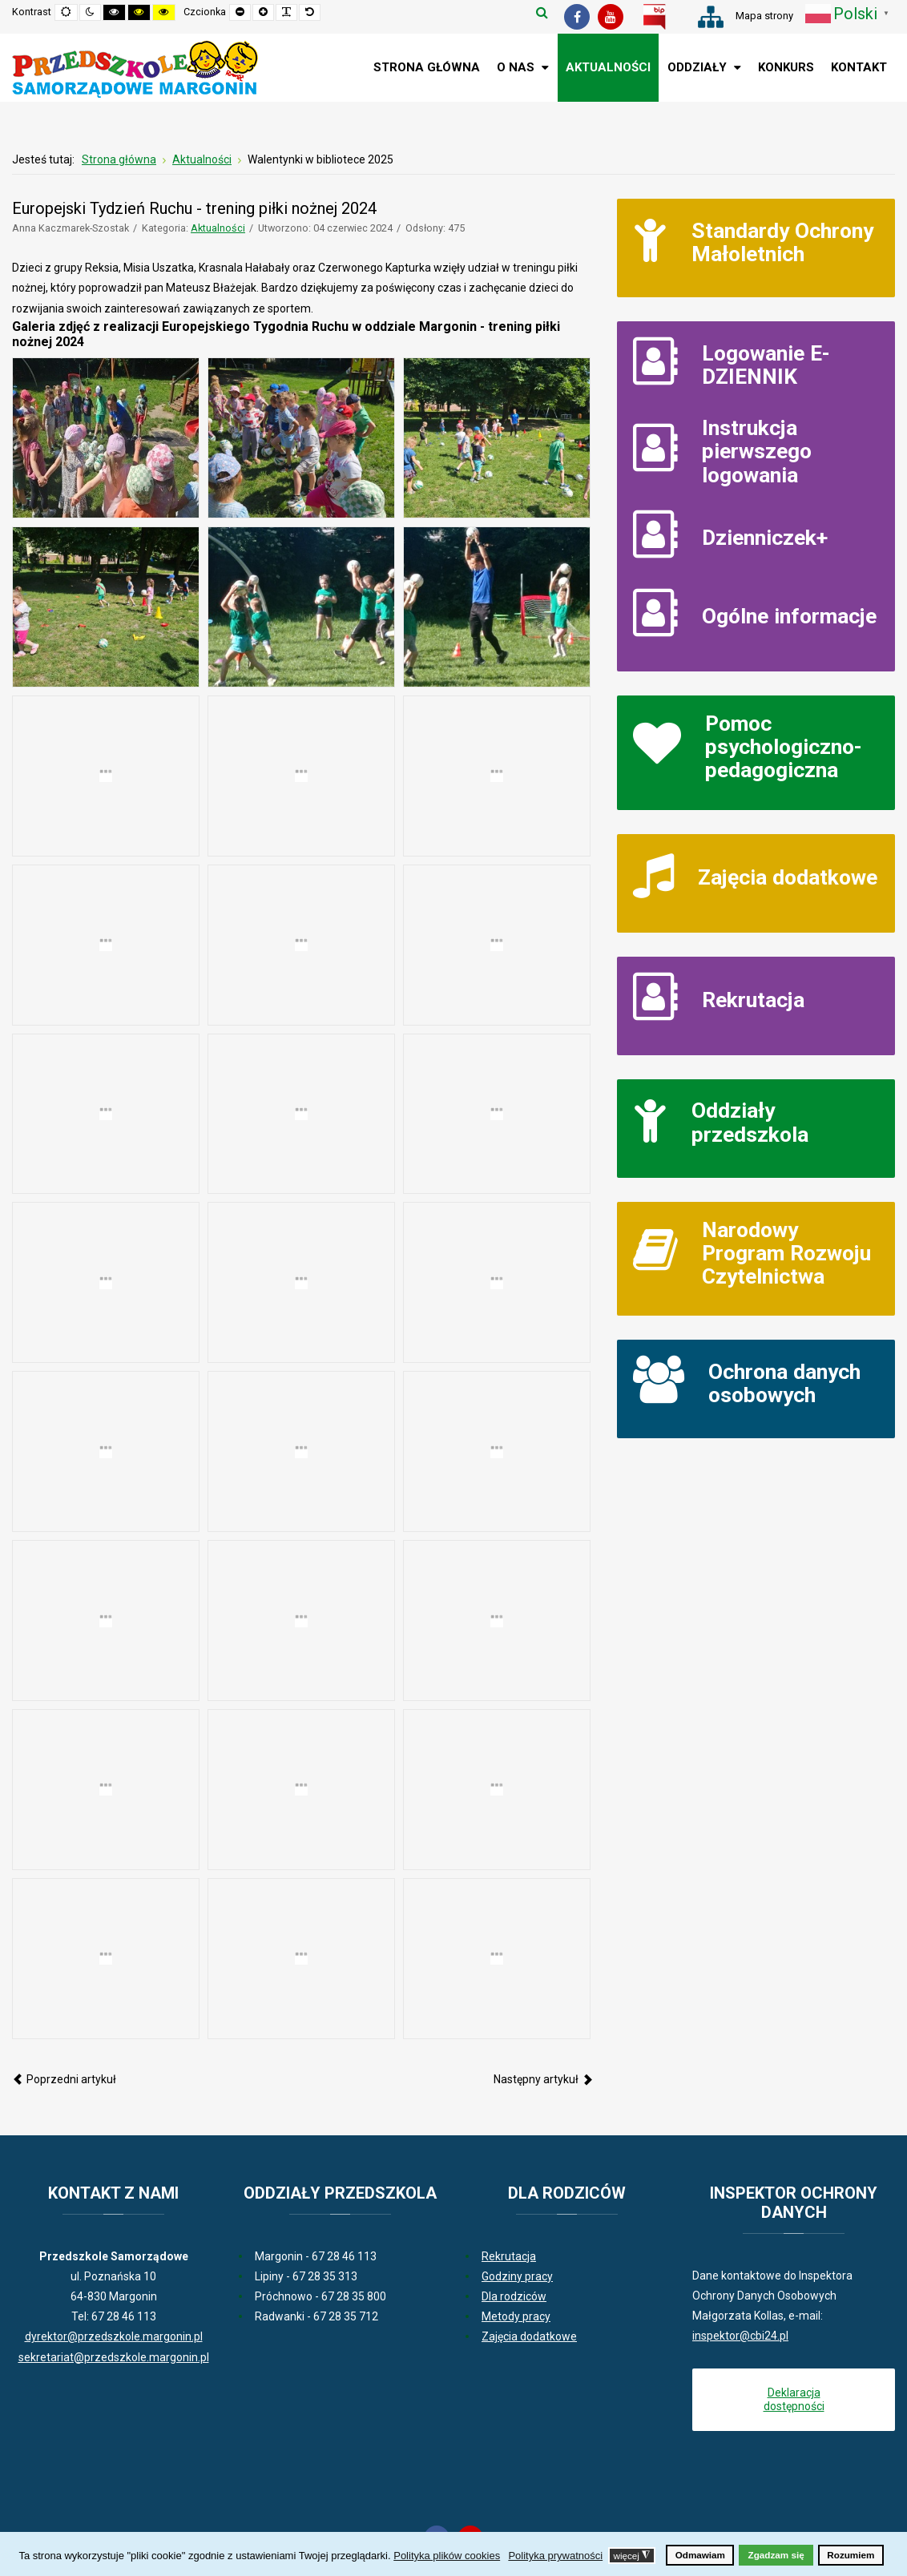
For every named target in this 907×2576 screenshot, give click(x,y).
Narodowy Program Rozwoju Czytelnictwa (786, 1253)
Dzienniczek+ (765, 537)
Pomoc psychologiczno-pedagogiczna (783, 747)
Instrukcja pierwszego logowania (757, 451)
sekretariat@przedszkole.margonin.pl (113, 2357)
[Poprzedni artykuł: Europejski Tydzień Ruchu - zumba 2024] (64, 2079)
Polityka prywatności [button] (555, 2556)
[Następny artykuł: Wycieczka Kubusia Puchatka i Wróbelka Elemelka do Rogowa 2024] (543, 2079)
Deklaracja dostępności (794, 2399)
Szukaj (542, 12)
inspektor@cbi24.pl (740, 2335)
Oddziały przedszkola (749, 1122)
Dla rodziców (514, 2296)
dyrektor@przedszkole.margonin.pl (114, 2336)
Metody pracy (516, 2316)
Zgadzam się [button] (776, 2555)
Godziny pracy (517, 2276)
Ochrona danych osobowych (784, 1383)
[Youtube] (610, 17)
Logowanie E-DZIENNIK (766, 365)
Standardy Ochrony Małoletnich (782, 242)
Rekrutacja (753, 999)
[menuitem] (426, 68)
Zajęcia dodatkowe (787, 877)
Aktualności (218, 228)
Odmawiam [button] (700, 2555)
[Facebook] (577, 17)
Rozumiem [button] (850, 2555)
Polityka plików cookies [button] (446, 2556)
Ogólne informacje (789, 615)
